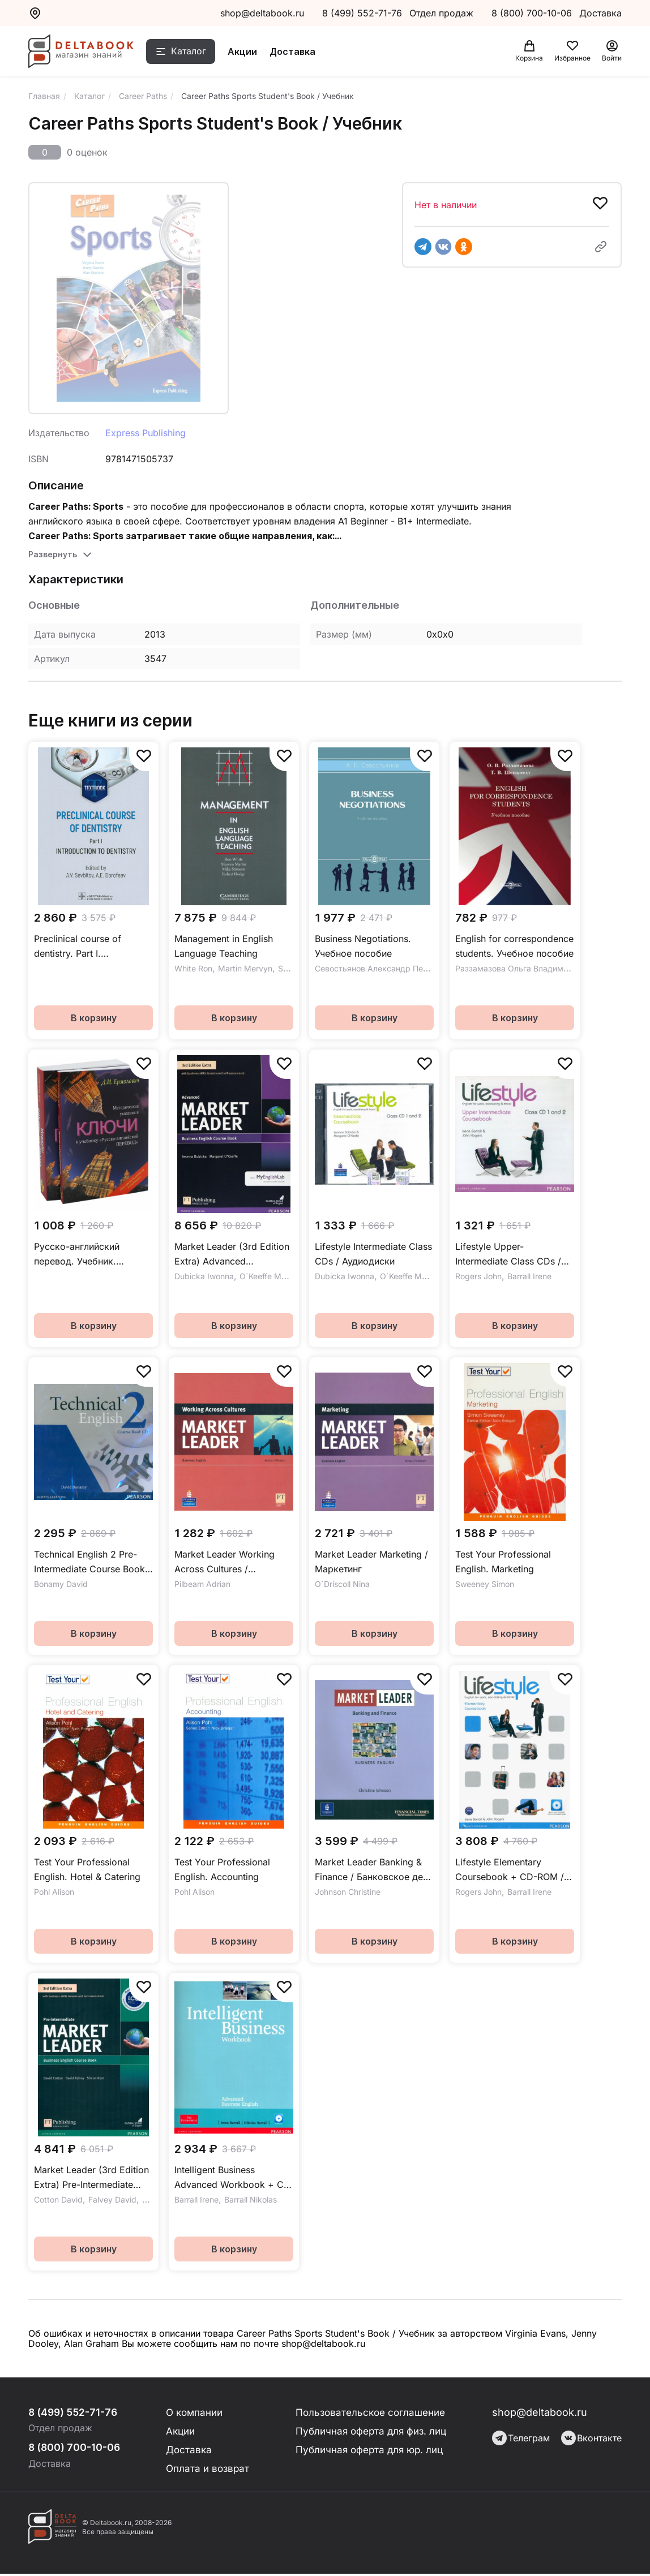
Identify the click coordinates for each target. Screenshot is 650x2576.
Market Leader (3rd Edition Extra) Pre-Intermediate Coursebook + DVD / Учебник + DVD (91, 2178)
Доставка (300, 52)
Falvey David (112, 2199)
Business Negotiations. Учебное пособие (363, 946)
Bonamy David (61, 1584)
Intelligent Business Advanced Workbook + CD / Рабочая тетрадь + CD (232, 2178)
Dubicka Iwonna (204, 1276)
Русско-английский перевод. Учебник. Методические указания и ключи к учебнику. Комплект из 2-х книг (91, 1254)
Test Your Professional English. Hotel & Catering (87, 1869)
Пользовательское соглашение (371, 2412)
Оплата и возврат (207, 2470)
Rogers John (478, 1276)
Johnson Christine (347, 1891)
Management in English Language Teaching (223, 946)
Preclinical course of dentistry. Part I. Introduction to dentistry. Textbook (86, 947)
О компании (194, 2412)
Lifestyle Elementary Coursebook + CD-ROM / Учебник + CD (509, 1870)
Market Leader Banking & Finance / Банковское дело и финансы (374, 1870)
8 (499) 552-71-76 (362, 13)
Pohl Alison (54, 1891)
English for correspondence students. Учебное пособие (514, 946)
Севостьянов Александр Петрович (382, 968)
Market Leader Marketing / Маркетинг (371, 1562)
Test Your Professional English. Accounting (222, 1869)
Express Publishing (145, 432)
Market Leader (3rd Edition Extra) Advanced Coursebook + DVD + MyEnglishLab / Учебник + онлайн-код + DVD (231, 1254)
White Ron (193, 968)
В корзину (94, 1017)
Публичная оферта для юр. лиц (369, 2451)
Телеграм (521, 2438)
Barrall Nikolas (250, 2199)
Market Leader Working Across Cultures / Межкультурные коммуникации (224, 1562)
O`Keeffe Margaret (274, 1276)
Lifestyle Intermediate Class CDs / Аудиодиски (373, 1254)
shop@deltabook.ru (262, 13)
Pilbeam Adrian (202, 1584)
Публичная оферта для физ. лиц (371, 2431)
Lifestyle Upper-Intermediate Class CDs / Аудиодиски (508, 1254)
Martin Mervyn (245, 968)
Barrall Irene (529, 1276)
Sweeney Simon (484, 1584)
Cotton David (58, 2199)
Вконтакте (591, 2438)
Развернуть (52, 554)
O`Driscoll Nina (342, 1584)
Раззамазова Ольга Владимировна (523, 968)
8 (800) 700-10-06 (533, 13)
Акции (250, 52)
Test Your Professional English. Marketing (503, 1562)
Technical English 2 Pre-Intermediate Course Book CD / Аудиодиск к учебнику (89, 1562)
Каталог (196, 52)
